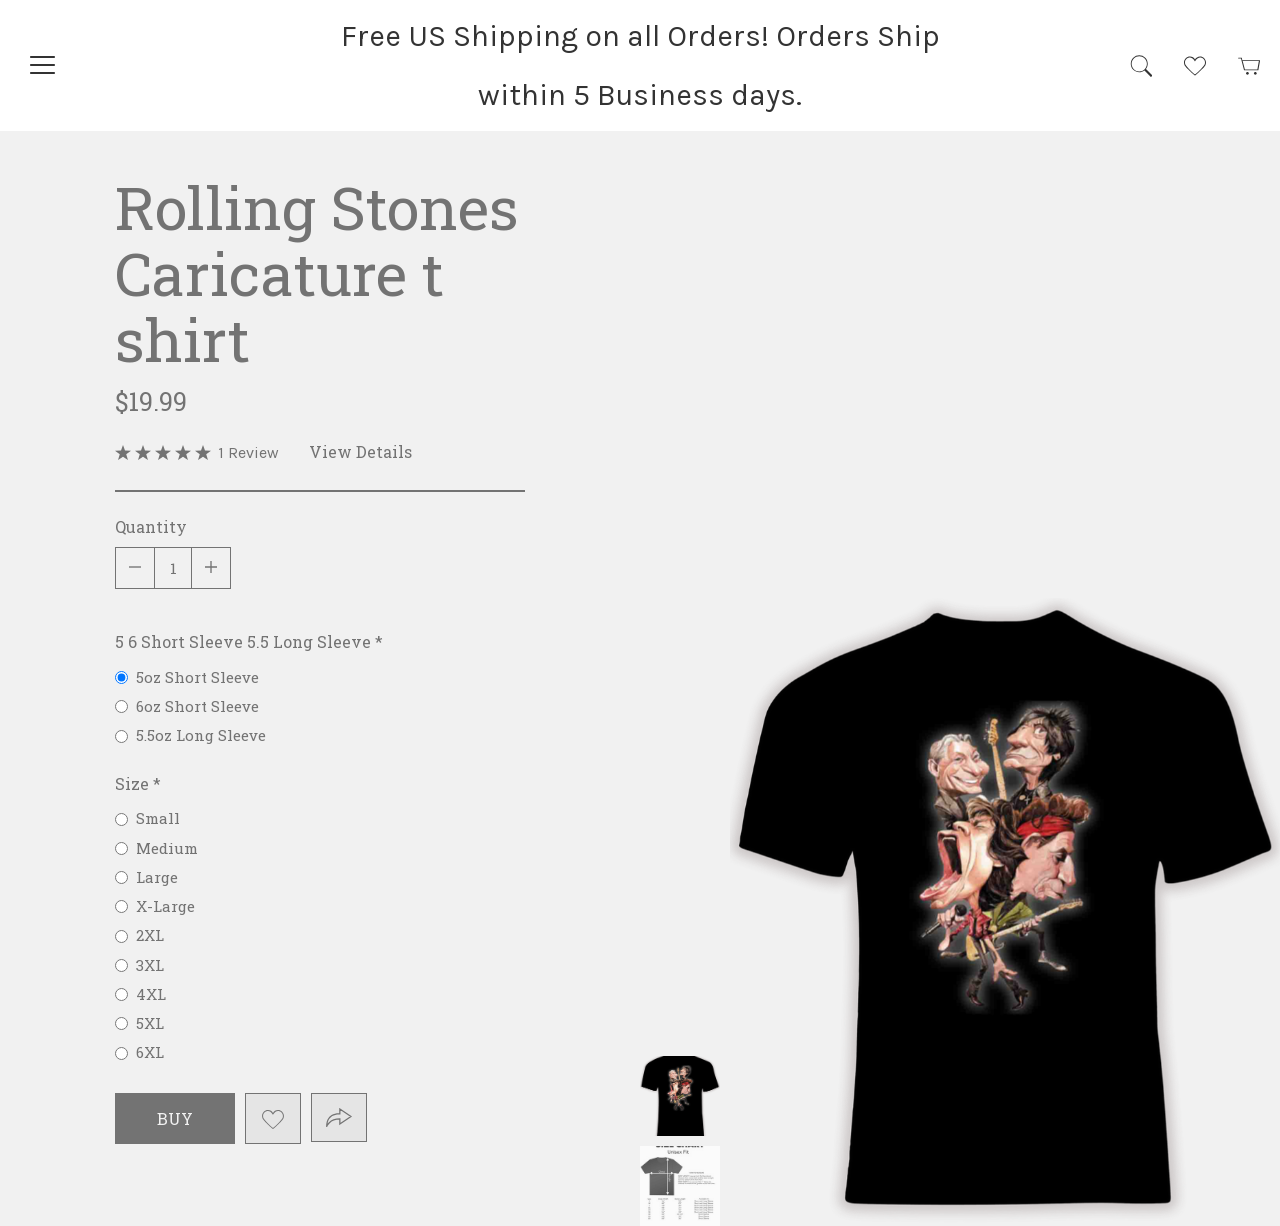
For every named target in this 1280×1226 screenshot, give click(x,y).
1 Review (248, 452)
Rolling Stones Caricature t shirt (680, 1096)
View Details (360, 451)
